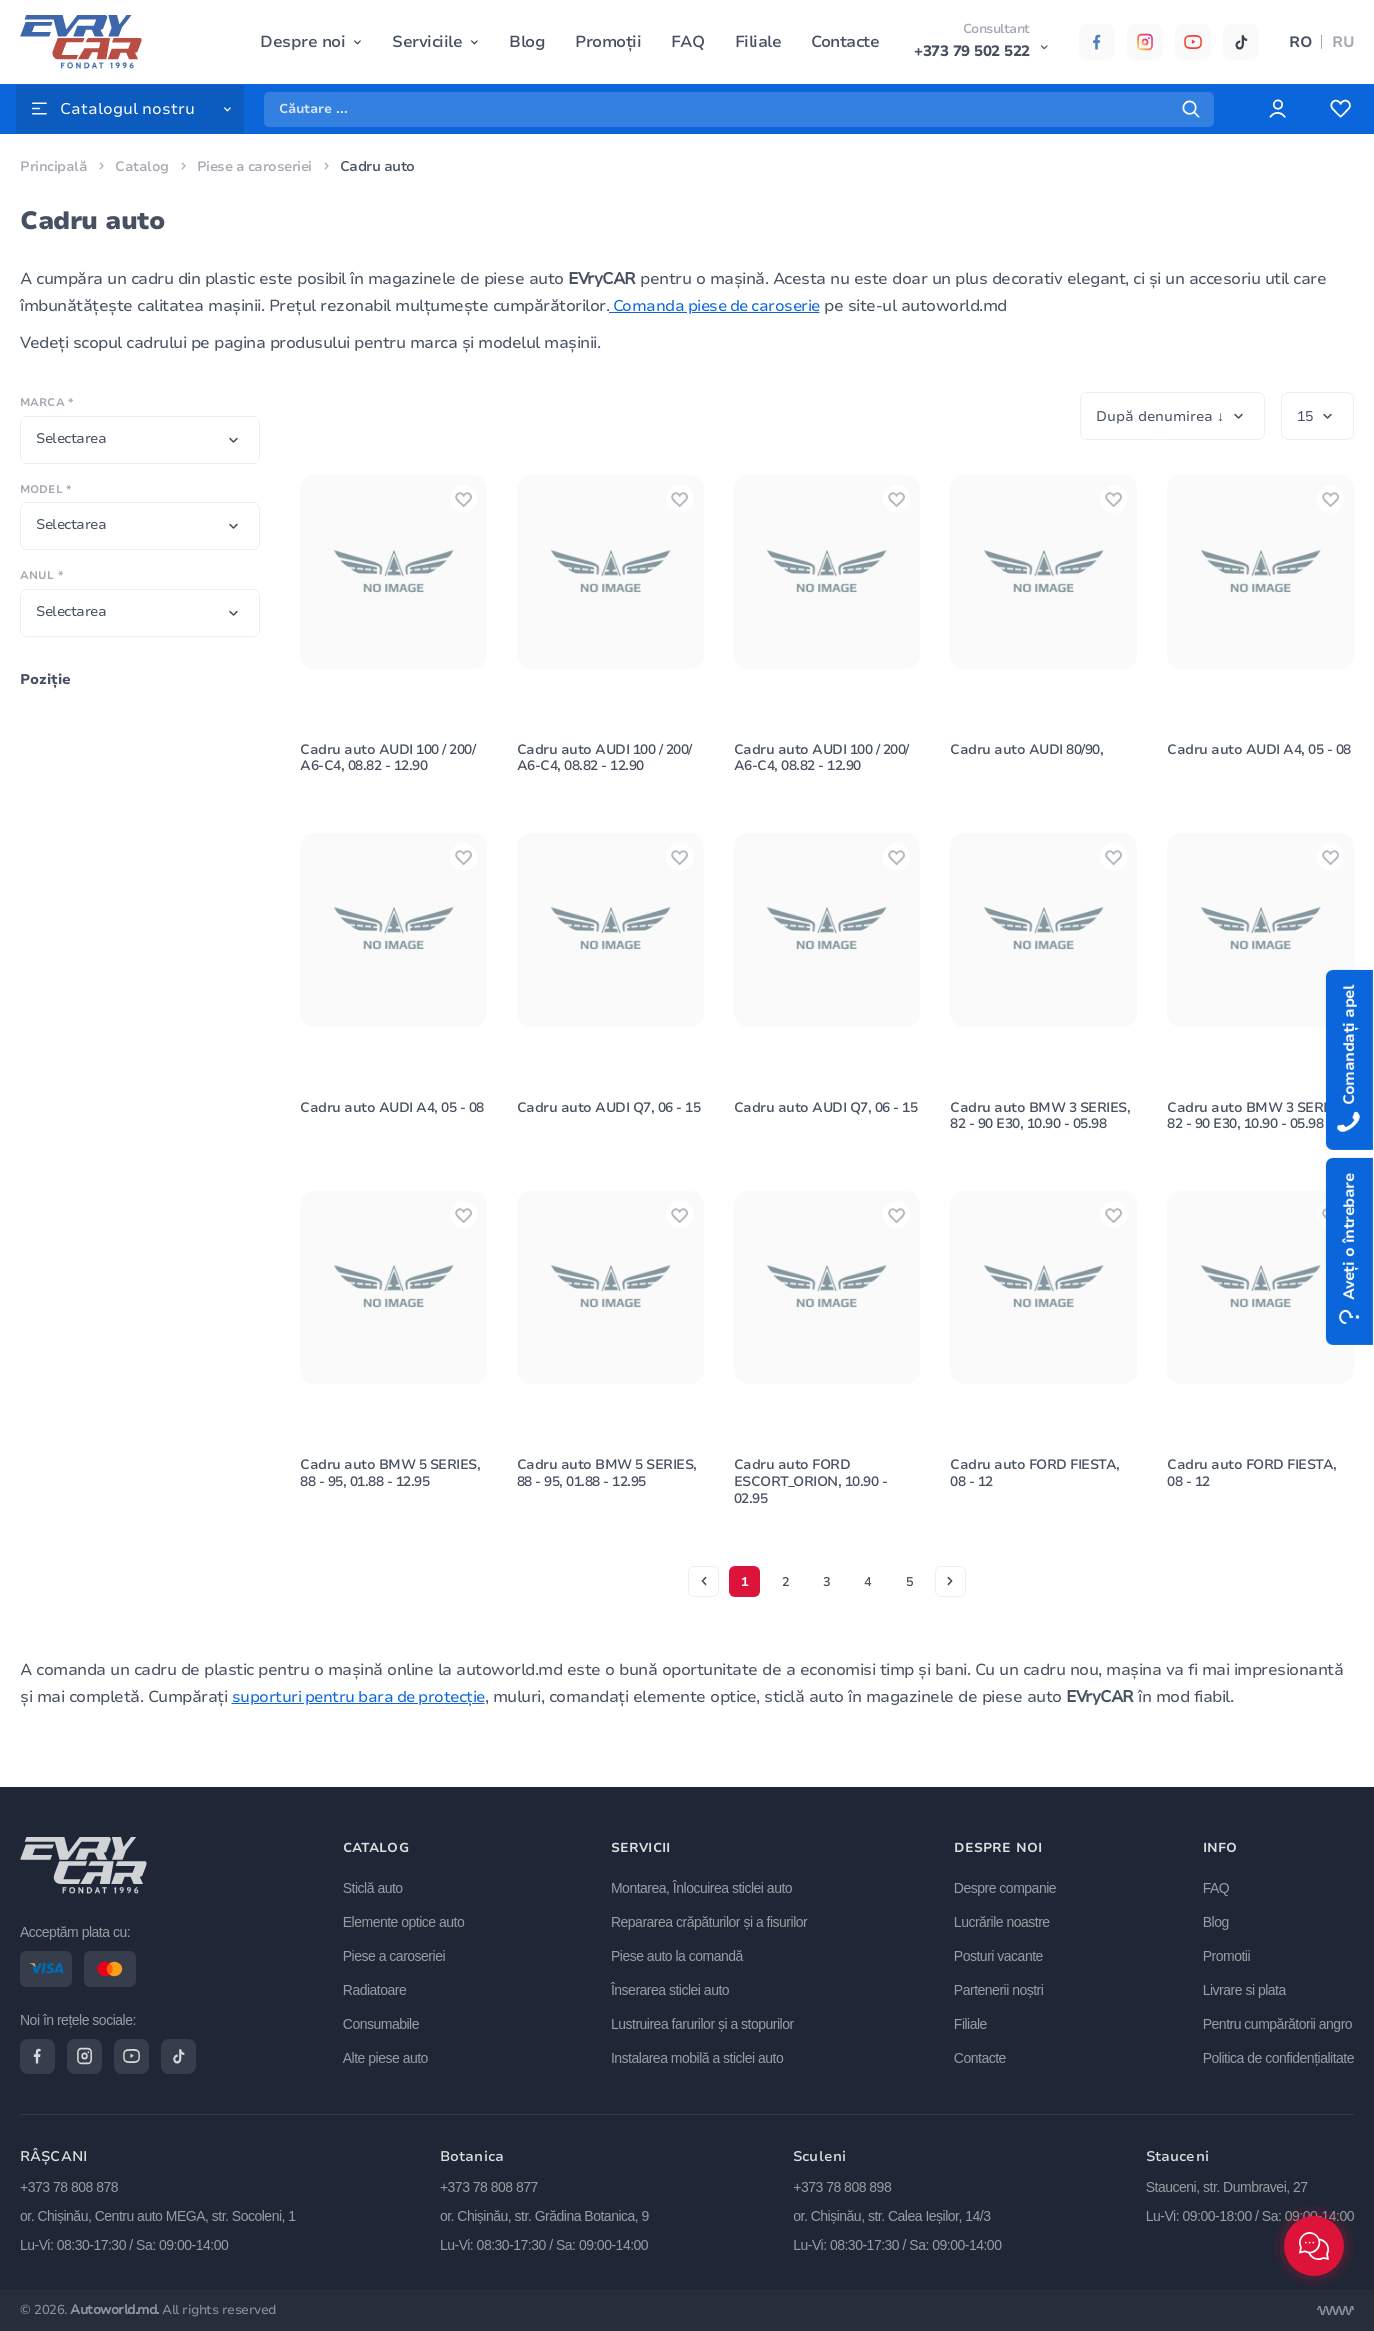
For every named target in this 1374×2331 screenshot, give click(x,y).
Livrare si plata (1244, 1988)
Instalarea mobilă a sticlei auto (699, 2056)
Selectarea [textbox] (71, 438)
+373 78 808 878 (69, 2188)
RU (1343, 42)
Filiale (757, 42)
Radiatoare (378, 1988)
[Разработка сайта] (1335, 2311)
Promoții (608, 42)
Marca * (46, 402)
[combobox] (140, 440)
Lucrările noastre (1003, 1920)
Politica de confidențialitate (1278, 2056)
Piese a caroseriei (256, 166)
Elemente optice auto (407, 1920)
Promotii (1226, 1954)
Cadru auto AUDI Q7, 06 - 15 (610, 1122)
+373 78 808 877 (489, 2188)
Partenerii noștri (1000, 1988)
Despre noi (302, 42)
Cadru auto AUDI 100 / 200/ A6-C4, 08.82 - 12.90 (388, 765)
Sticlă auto (376, 1886)
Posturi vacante (999, 1954)
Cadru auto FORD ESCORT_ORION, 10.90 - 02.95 (812, 1505)
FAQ (688, 42)
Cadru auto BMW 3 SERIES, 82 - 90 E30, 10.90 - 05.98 (1040, 1131)
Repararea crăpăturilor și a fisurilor (711, 1920)
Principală (53, 166)
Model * (45, 489)
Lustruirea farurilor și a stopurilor (704, 2022)
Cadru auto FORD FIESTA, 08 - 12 (1036, 1497)
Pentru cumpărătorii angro (1277, 2022)
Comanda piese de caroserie (719, 306)
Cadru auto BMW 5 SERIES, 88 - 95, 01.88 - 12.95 (390, 1497)
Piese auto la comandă (679, 1954)
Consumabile (384, 2022)
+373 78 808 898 (842, 2188)
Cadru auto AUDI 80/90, (1027, 756)
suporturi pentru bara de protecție (362, 1721)
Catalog (142, 166)
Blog (527, 42)
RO (1300, 42)
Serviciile (427, 42)
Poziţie (45, 679)
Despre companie (1006, 1886)
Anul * (41, 575)
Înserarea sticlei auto (672, 1988)
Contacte (845, 42)
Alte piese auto (388, 2056)
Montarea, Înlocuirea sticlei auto (703, 1886)
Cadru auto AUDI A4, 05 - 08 (1259, 756)
